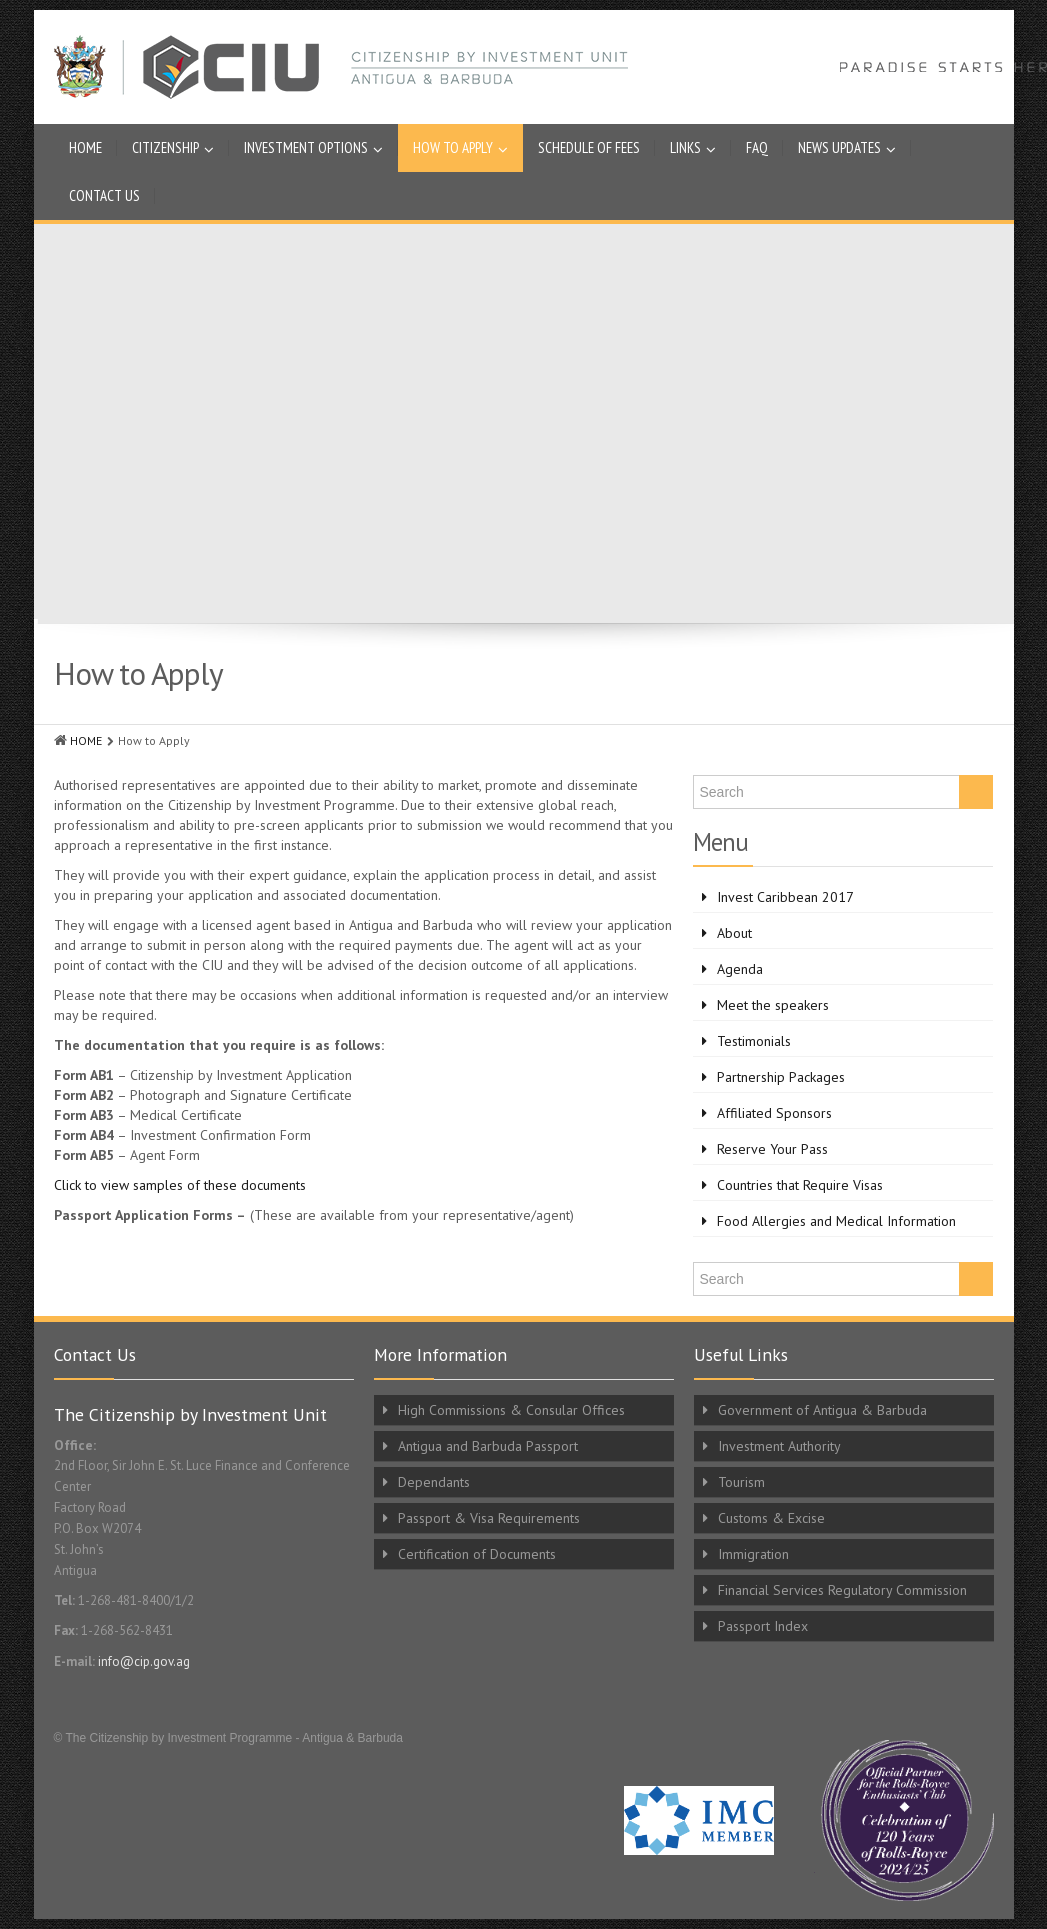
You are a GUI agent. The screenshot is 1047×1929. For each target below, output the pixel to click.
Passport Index (763, 1626)
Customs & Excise (771, 1518)
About (734, 933)
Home (85, 147)
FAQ (757, 147)
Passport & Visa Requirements (489, 1518)
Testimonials (754, 1041)
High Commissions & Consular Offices (511, 1410)
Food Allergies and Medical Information (836, 1221)
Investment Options (313, 147)
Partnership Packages (781, 1077)
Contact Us (104, 195)
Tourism (741, 1482)
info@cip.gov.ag (144, 1661)
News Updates (847, 147)
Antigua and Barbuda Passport (488, 1446)
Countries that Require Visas (800, 1185)
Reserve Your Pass (772, 1149)
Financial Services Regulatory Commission (842, 1590)
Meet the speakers (773, 1005)
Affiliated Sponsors (774, 1113)
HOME (86, 740)
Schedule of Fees (589, 147)
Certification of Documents (477, 1554)
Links (693, 147)
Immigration (753, 1554)
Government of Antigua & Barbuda (822, 1410)
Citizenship (173, 147)
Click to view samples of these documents (180, 1185)
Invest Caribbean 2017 (785, 897)
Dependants (434, 1482)
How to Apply (460, 147)
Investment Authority (779, 1446)
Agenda (740, 969)
